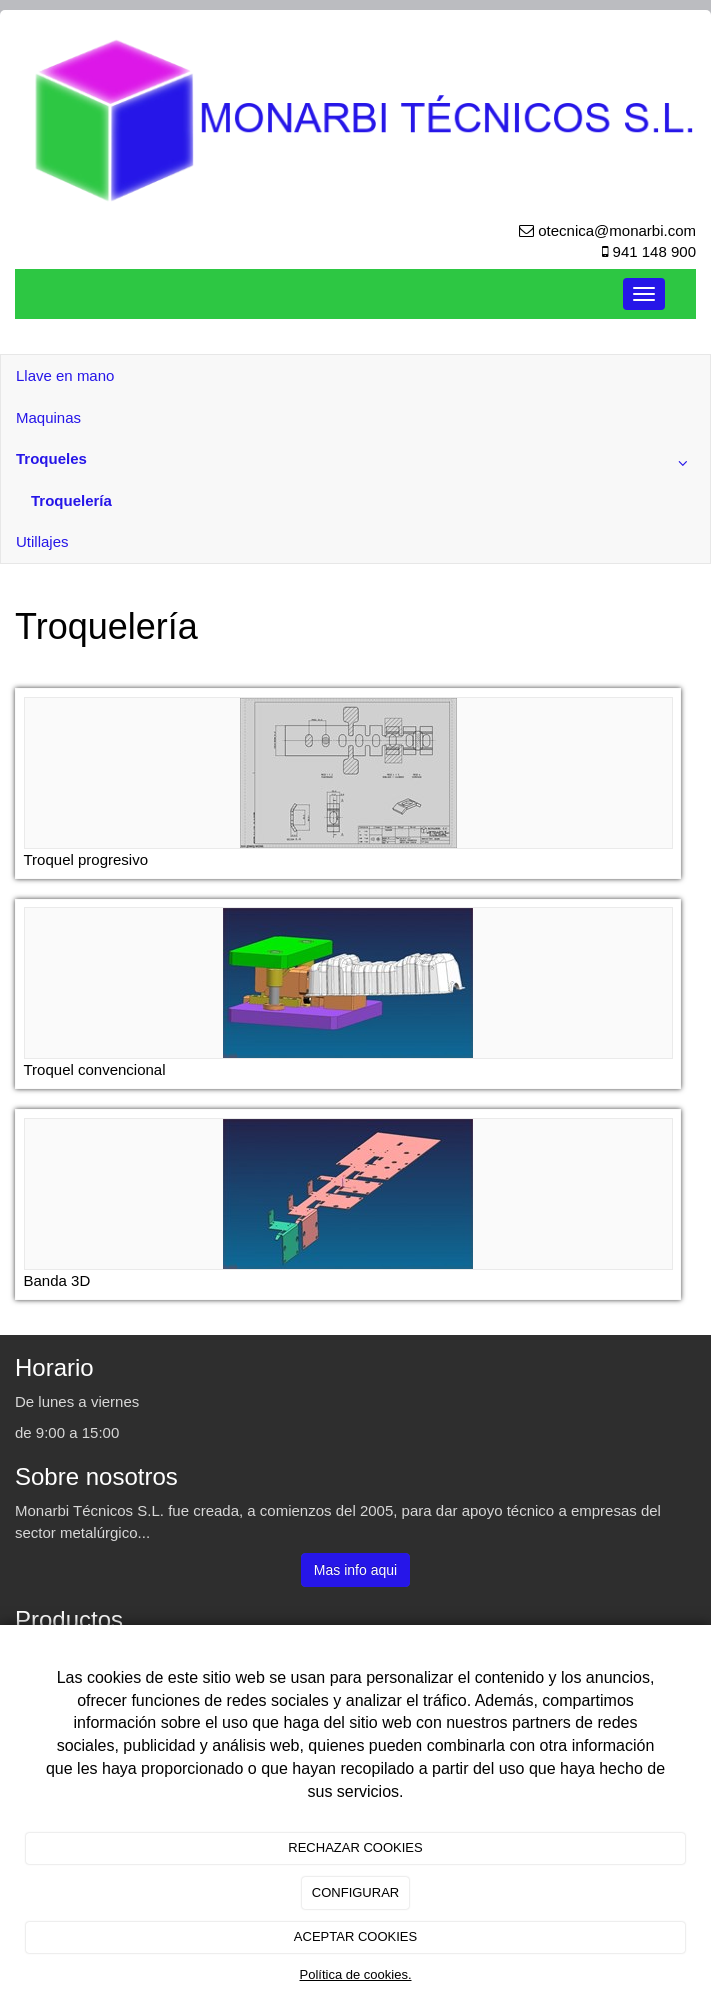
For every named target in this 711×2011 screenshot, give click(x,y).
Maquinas (48, 417)
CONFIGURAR (355, 1892)
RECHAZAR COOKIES (355, 1847)
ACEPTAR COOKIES (355, 1936)
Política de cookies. (355, 1974)
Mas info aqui (355, 1570)
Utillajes (42, 541)
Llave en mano (65, 375)
